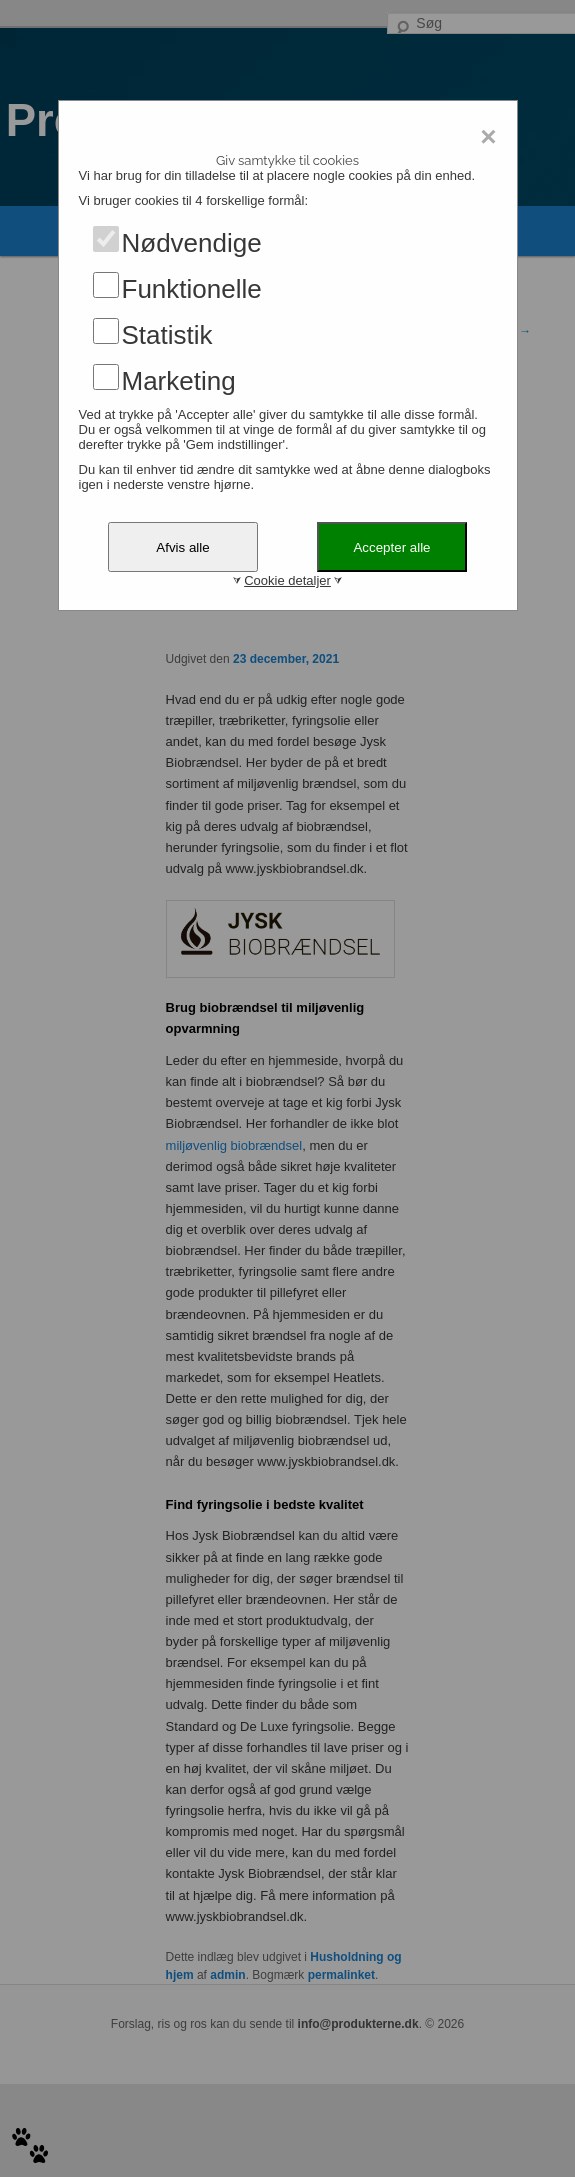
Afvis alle (182, 547)
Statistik (167, 335)
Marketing (179, 381)
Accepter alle (391, 547)
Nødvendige (192, 243)
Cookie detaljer (287, 580)
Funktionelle (192, 289)
